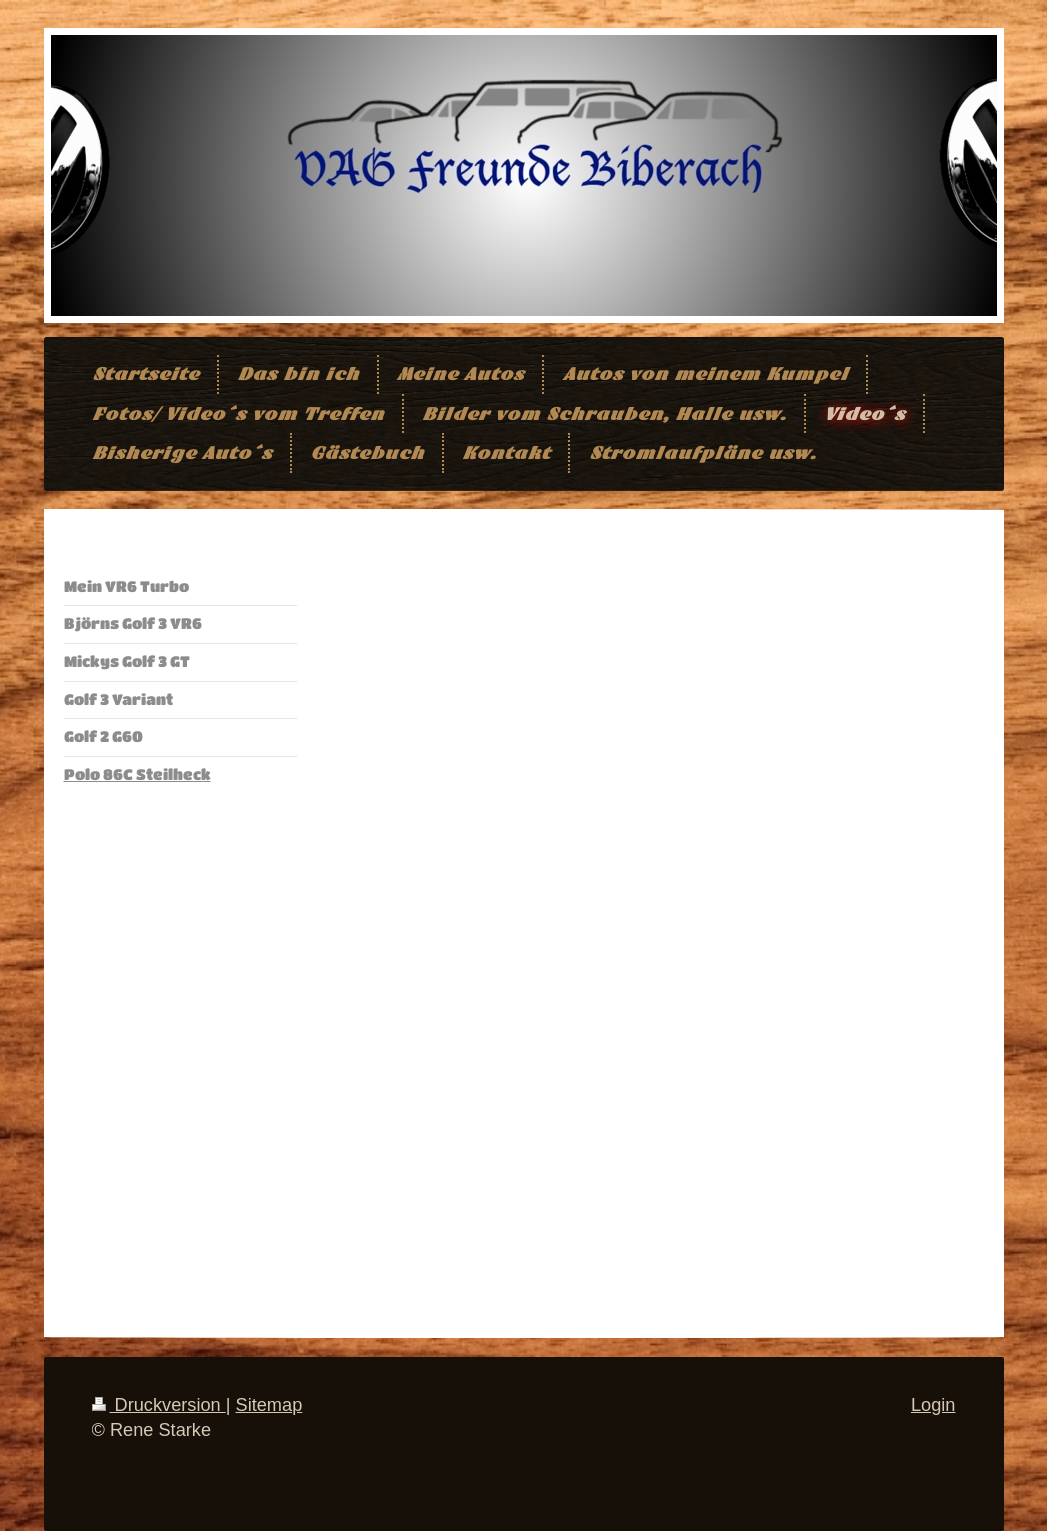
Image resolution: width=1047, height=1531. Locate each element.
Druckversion (159, 1405)
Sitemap (269, 1405)
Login (933, 1405)
